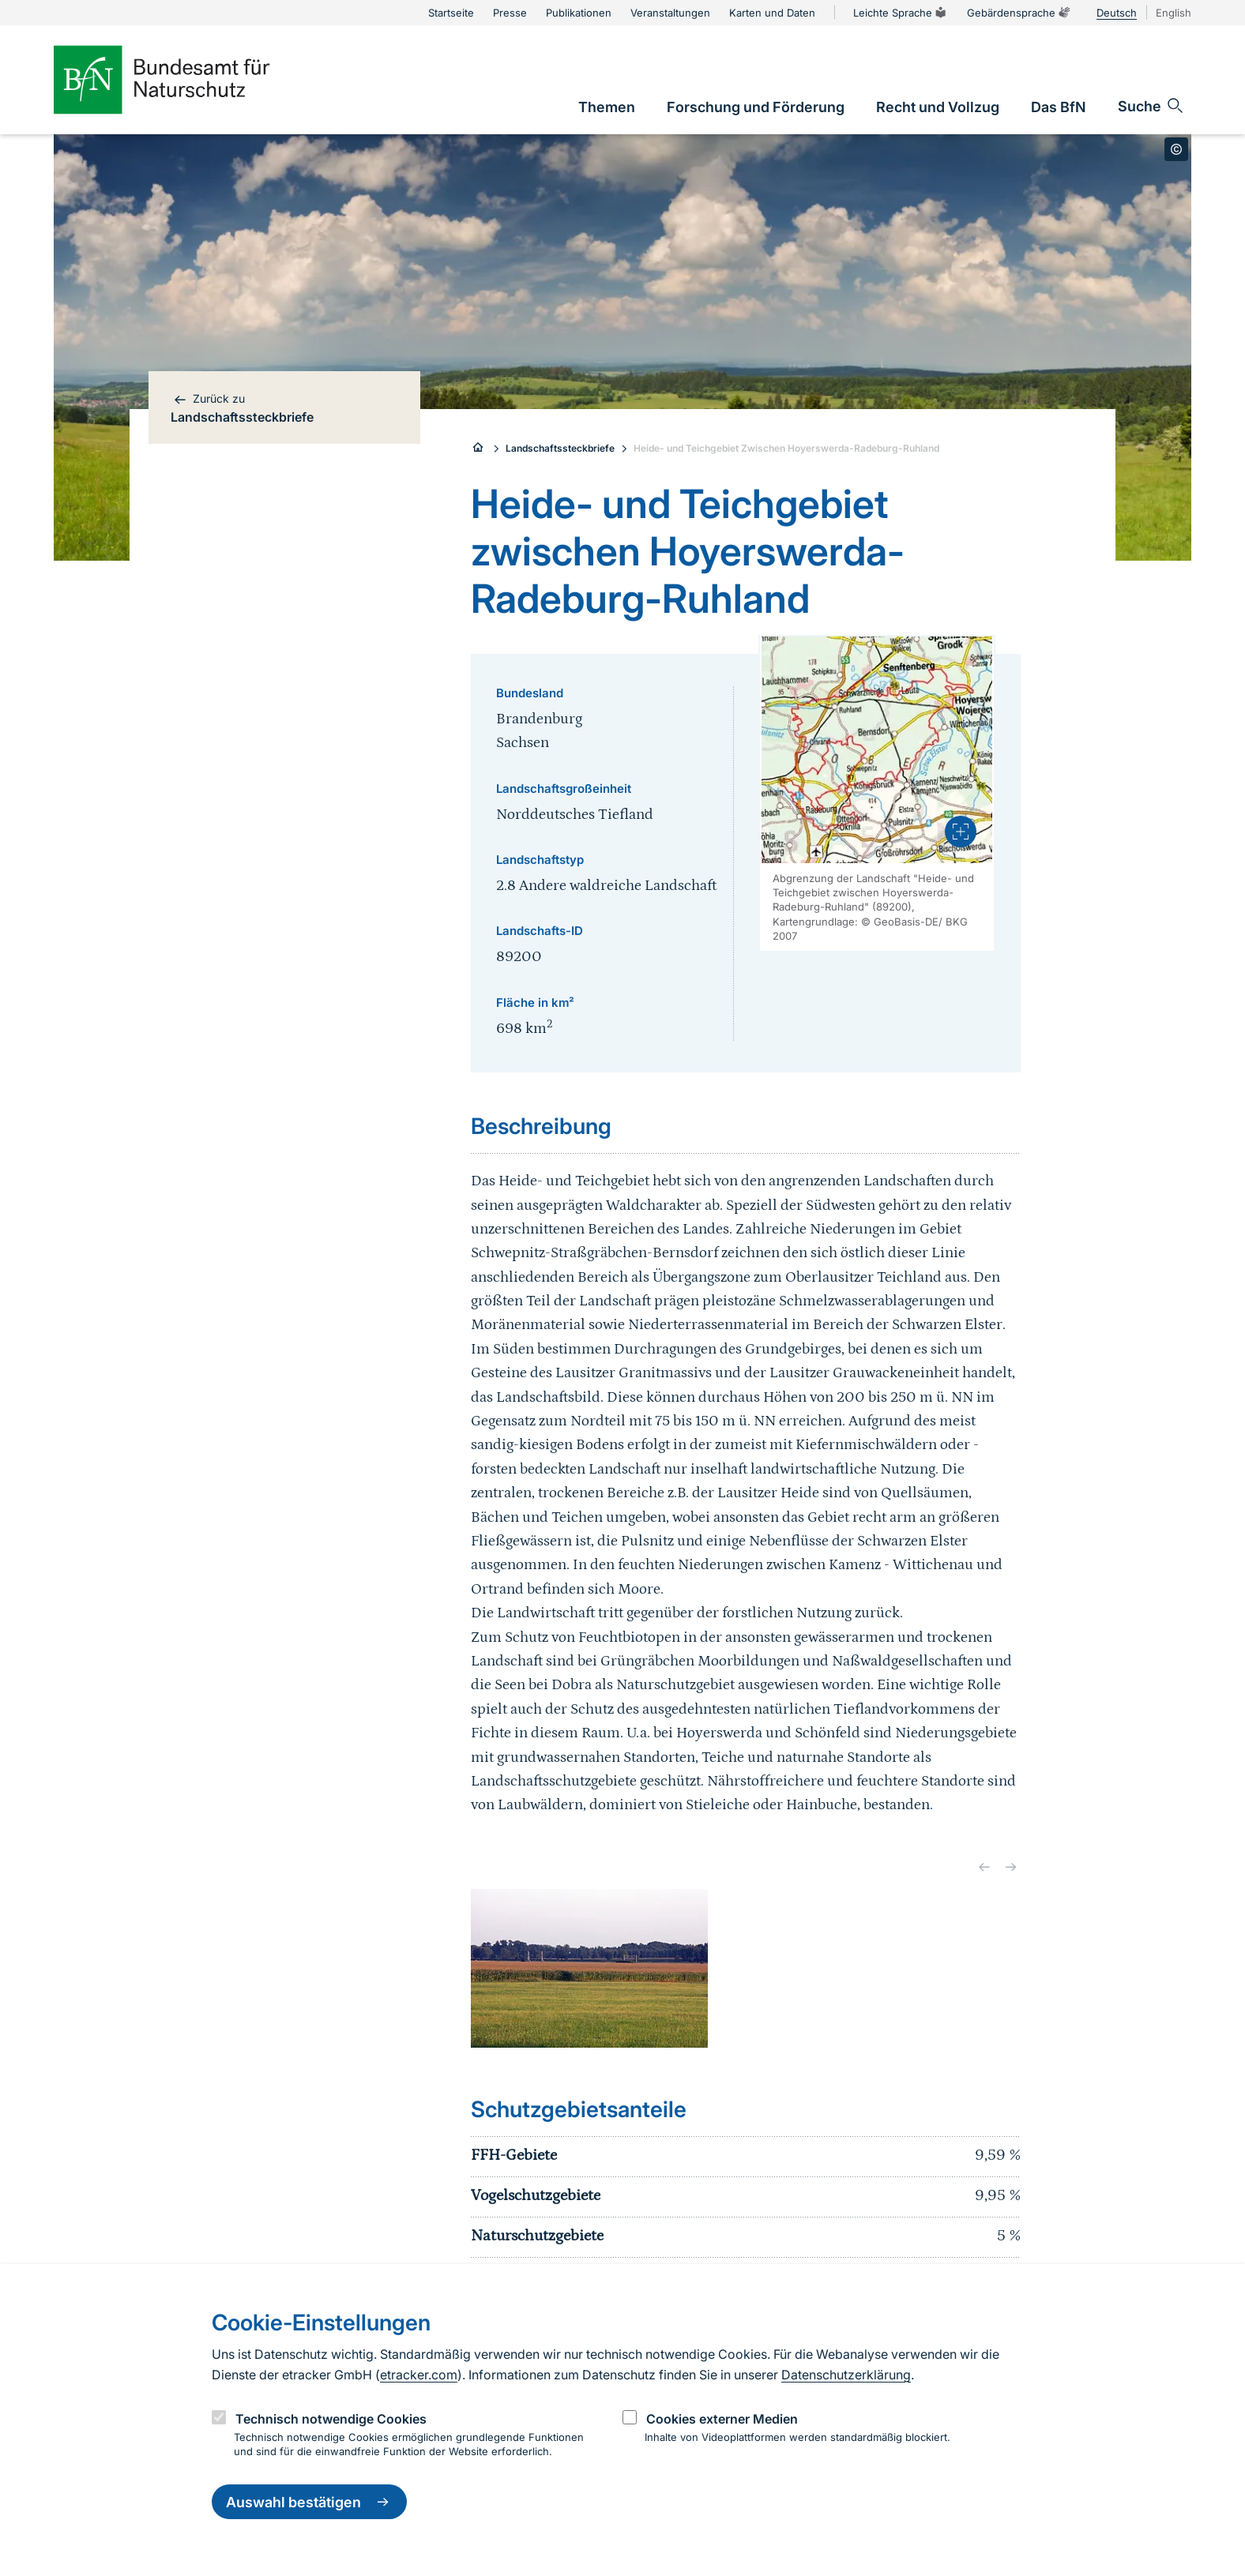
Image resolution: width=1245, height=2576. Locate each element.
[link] (606, 107)
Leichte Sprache (900, 12)
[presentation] (960, 831)
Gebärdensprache (1019, 12)
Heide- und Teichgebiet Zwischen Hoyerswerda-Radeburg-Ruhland (786, 448)
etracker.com (418, 2375)
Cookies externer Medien (722, 2419)
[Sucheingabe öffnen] (1151, 106)
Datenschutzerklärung (846, 2375)
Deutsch (1116, 12)
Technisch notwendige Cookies (331, 2419)
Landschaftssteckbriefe (560, 448)
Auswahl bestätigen (309, 2501)
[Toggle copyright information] (1176, 149)
